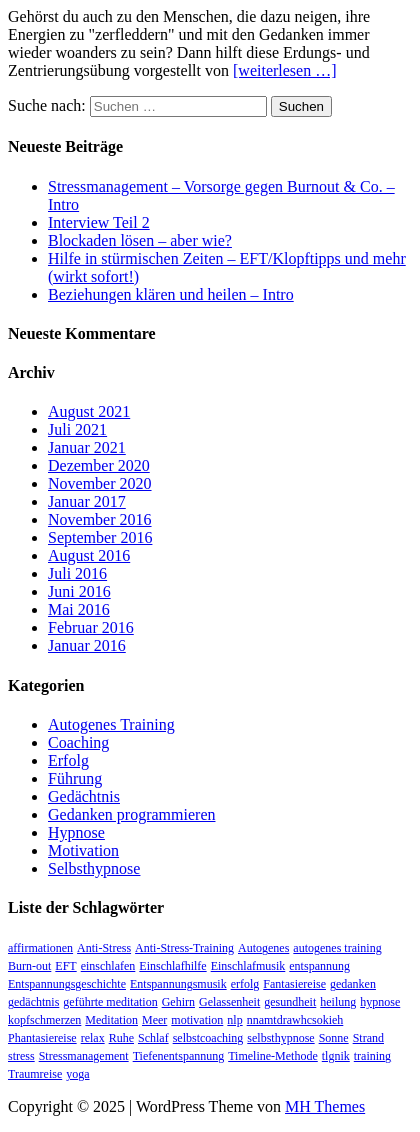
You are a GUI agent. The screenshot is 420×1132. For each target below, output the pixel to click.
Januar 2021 (87, 447)
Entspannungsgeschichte (67, 984)
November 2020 (100, 483)
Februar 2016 (91, 627)
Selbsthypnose (94, 868)
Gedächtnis (84, 796)
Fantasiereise (294, 984)
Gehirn (178, 1002)
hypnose (380, 1002)
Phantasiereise (42, 1038)
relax (93, 1038)
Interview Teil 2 (99, 222)
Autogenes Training (111, 724)
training (372, 1056)
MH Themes (325, 1106)
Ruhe (121, 1038)
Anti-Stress (104, 948)
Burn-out (29, 966)
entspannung (319, 966)
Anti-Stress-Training (184, 948)
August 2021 (89, 411)
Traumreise (35, 1074)
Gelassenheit (229, 1002)
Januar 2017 (87, 501)
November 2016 (100, 519)
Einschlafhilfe (172, 966)
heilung (338, 1002)
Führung (75, 778)
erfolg (245, 984)
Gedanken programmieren (131, 814)
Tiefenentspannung (179, 1056)
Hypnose (76, 832)
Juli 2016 (77, 573)
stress (21, 1056)
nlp (234, 1020)
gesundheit (290, 1002)
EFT (65, 966)
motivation (197, 1020)
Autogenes (263, 948)
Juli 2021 (77, 429)
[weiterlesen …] (285, 70)
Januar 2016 (87, 645)
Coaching (78, 742)
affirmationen (40, 948)
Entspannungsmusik (178, 984)
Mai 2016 (79, 609)
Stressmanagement (84, 1056)
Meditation (111, 1020)
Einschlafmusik (248, 966)
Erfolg (68, 760)
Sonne (334, 1038)
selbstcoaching (208, 1038)
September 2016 (100, 537)
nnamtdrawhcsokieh (295, 1020)
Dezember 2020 (99, 465)
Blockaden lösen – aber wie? (140, 240)
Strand (368, 1038)
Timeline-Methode (273, 1056)
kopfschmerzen (44, 1020)
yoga (77, 1074)
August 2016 (89, 555)
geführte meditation (110, 1002)
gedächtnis (33, 1002)
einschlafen (108, 966)
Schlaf (153, 1038)
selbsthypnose (280, 1038)
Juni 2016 (79, 591)
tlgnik (336, 1056)
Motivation (83, 850)
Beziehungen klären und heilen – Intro (171, 294)
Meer (154, 1020)
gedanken (353, 984)
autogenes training (337, 948)
